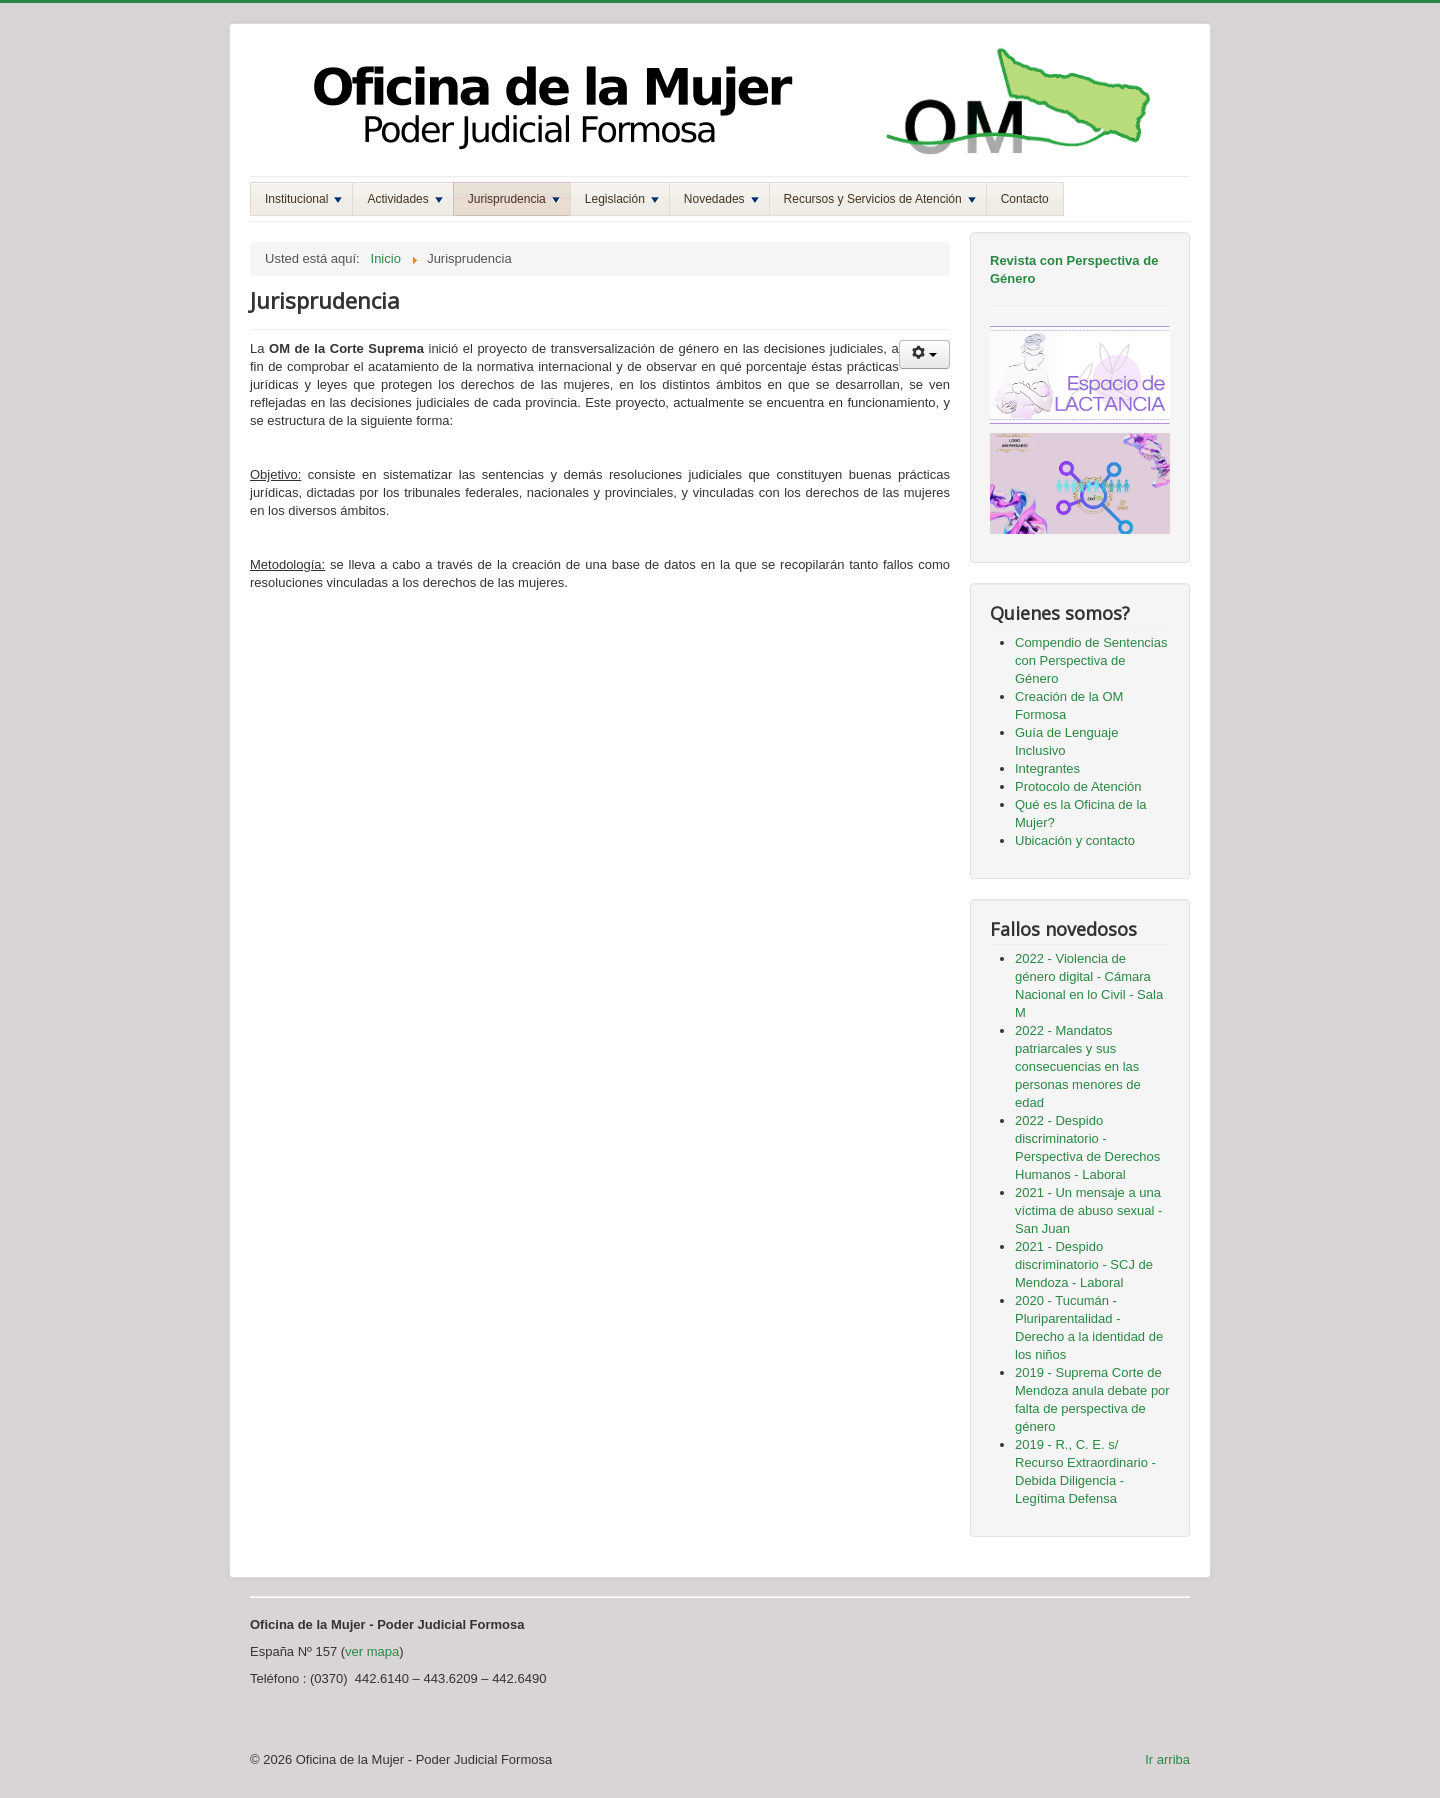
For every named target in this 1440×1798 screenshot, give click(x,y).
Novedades (721, 199)
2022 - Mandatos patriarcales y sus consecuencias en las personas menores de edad (1078, 1066)
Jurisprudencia (514, 199)
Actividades (404, 199)
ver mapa (372, 1651)
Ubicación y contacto (1075, 840)
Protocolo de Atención (1078, 786)
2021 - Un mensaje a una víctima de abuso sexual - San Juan (1088, 1210)
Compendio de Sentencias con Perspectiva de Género (1091, 660)
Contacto (1025, 199)
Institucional (303, 199)
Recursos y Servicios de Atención (880, 199)
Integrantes (1047, 768)
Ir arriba (1167, 1759)
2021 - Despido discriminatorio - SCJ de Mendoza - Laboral (1084, 1264)
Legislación (622, 199)
